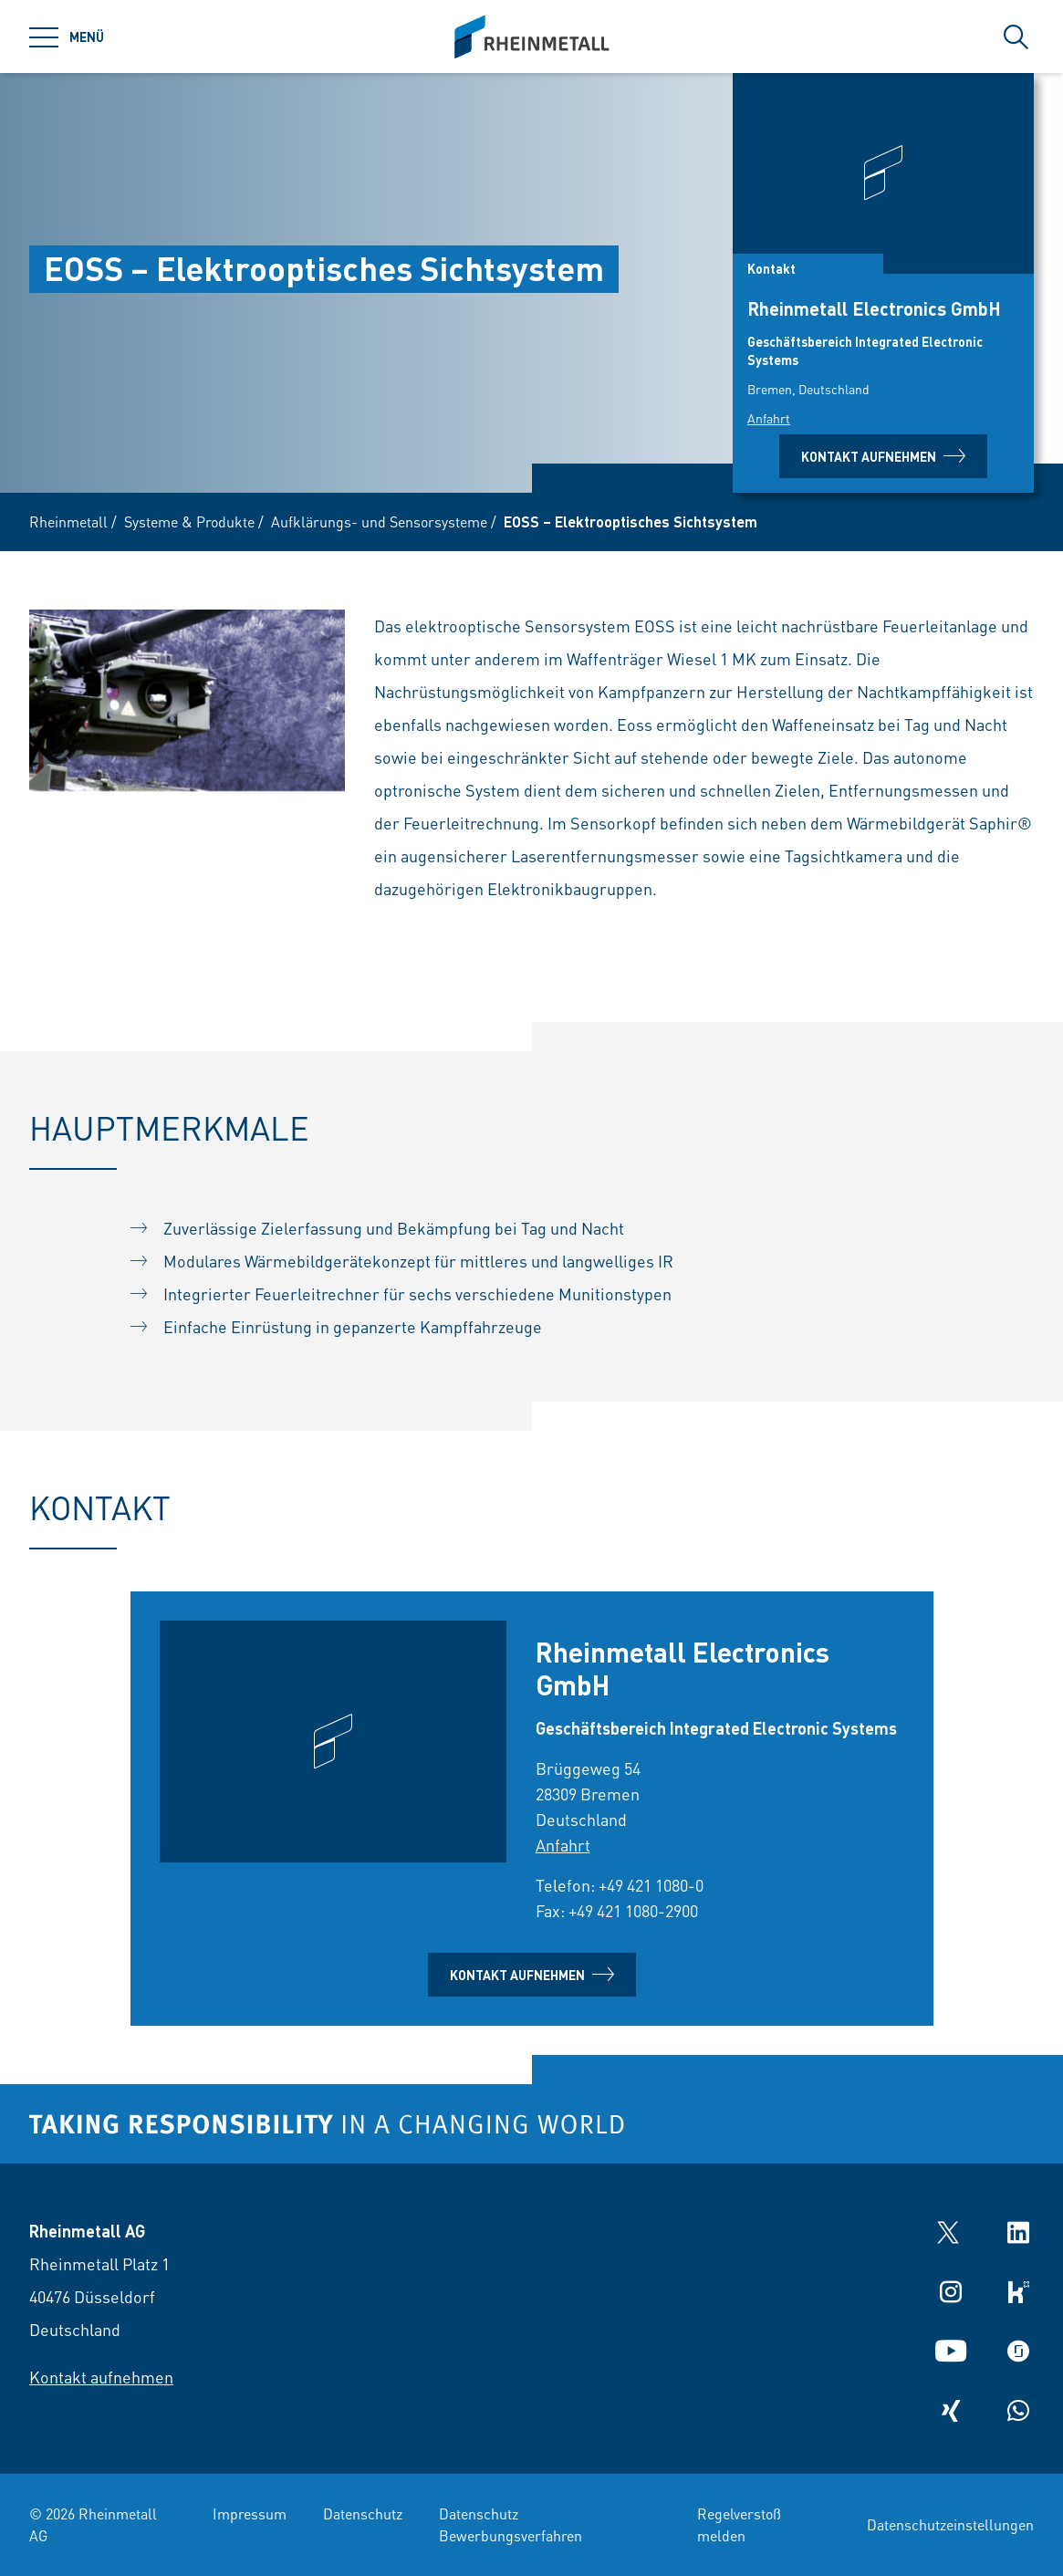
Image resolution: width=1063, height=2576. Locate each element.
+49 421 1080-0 (651, 1884)
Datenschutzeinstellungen (950, 2524)
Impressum (250, 2513)
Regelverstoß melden (739, 2524)
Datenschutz (362, 2513)
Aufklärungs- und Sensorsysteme (379, 521)
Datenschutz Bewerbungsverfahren (510, 2524)
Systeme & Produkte (189, 521)
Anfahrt (768, 418)
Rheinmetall (68, 521)
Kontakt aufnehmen (883, 456)
